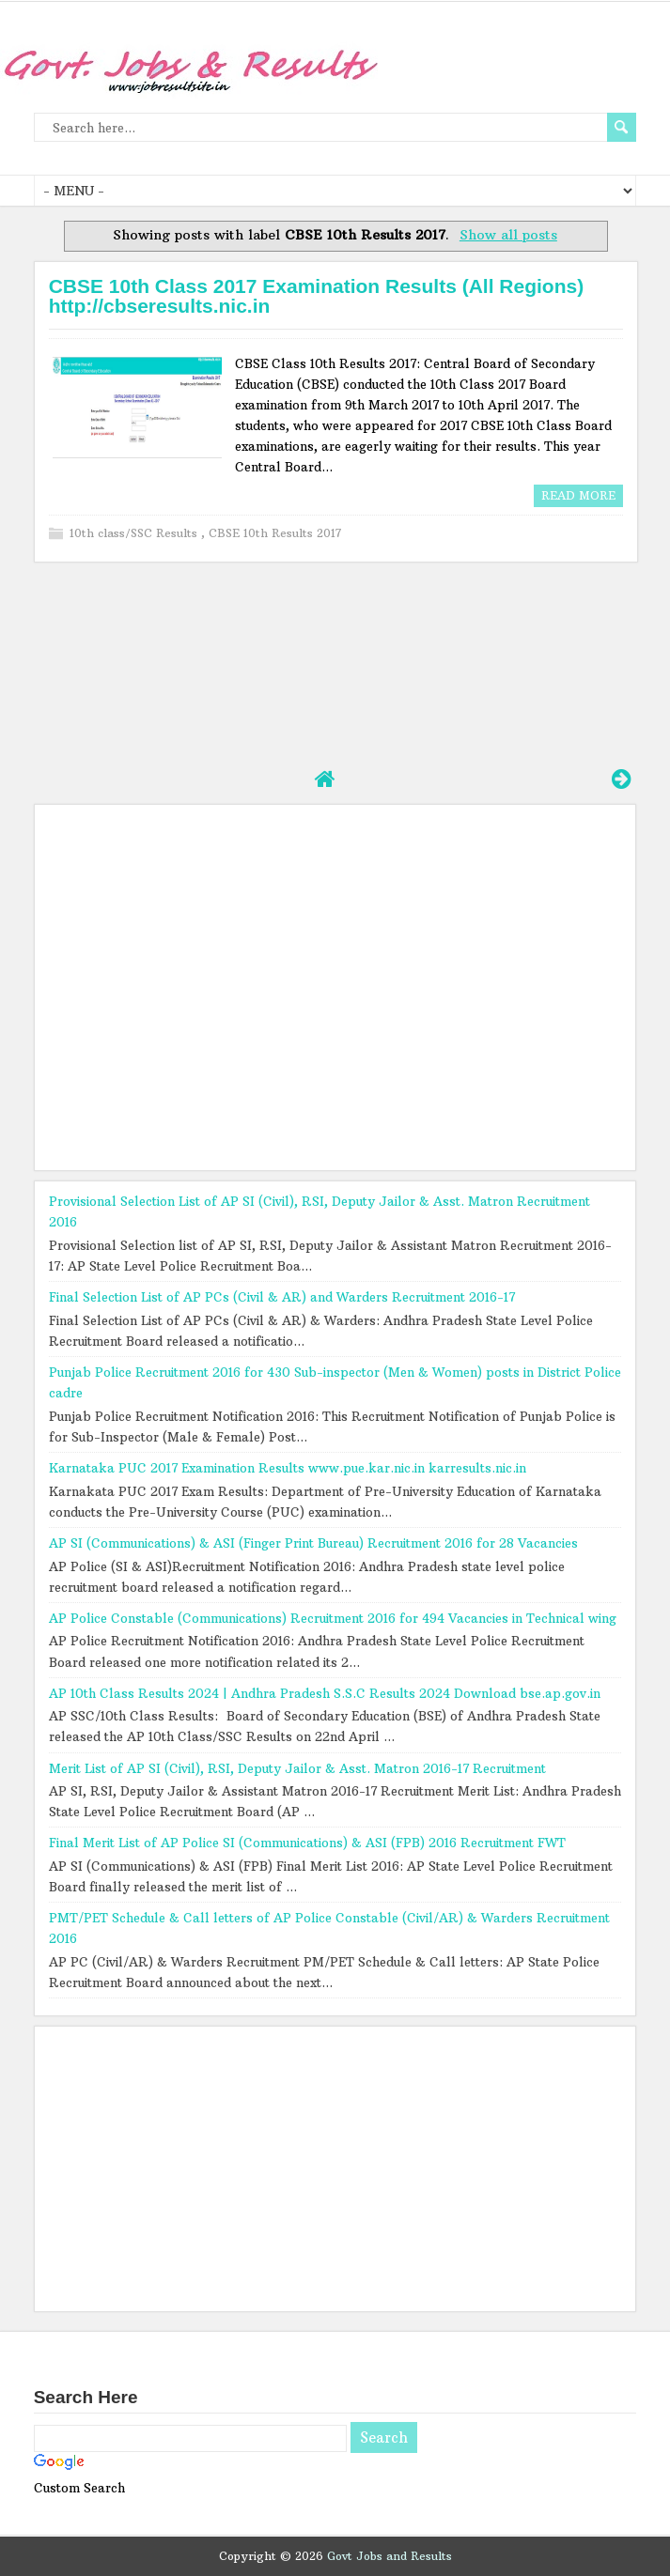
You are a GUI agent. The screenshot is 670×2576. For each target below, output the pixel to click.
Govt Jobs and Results (389, 2556)
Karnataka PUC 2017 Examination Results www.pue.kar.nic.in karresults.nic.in (287, 1467)
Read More (578, 495)
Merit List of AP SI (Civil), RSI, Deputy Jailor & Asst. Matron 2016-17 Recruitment (297, 1768)
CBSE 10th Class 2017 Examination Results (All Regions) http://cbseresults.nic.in (316, 295)
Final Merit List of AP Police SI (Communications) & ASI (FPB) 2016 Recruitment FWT (307, 1842)
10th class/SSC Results (135, 533)
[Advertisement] (335, 662)
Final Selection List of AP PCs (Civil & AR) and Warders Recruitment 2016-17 (282, 1296)
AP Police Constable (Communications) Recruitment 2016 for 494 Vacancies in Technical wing (332, 1618)
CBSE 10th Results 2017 (275, 533)
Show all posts (508, 234)
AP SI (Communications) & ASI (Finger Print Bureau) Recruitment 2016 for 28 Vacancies (313, 1542)
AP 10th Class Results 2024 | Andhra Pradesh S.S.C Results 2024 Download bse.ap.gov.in (324, 1693)
